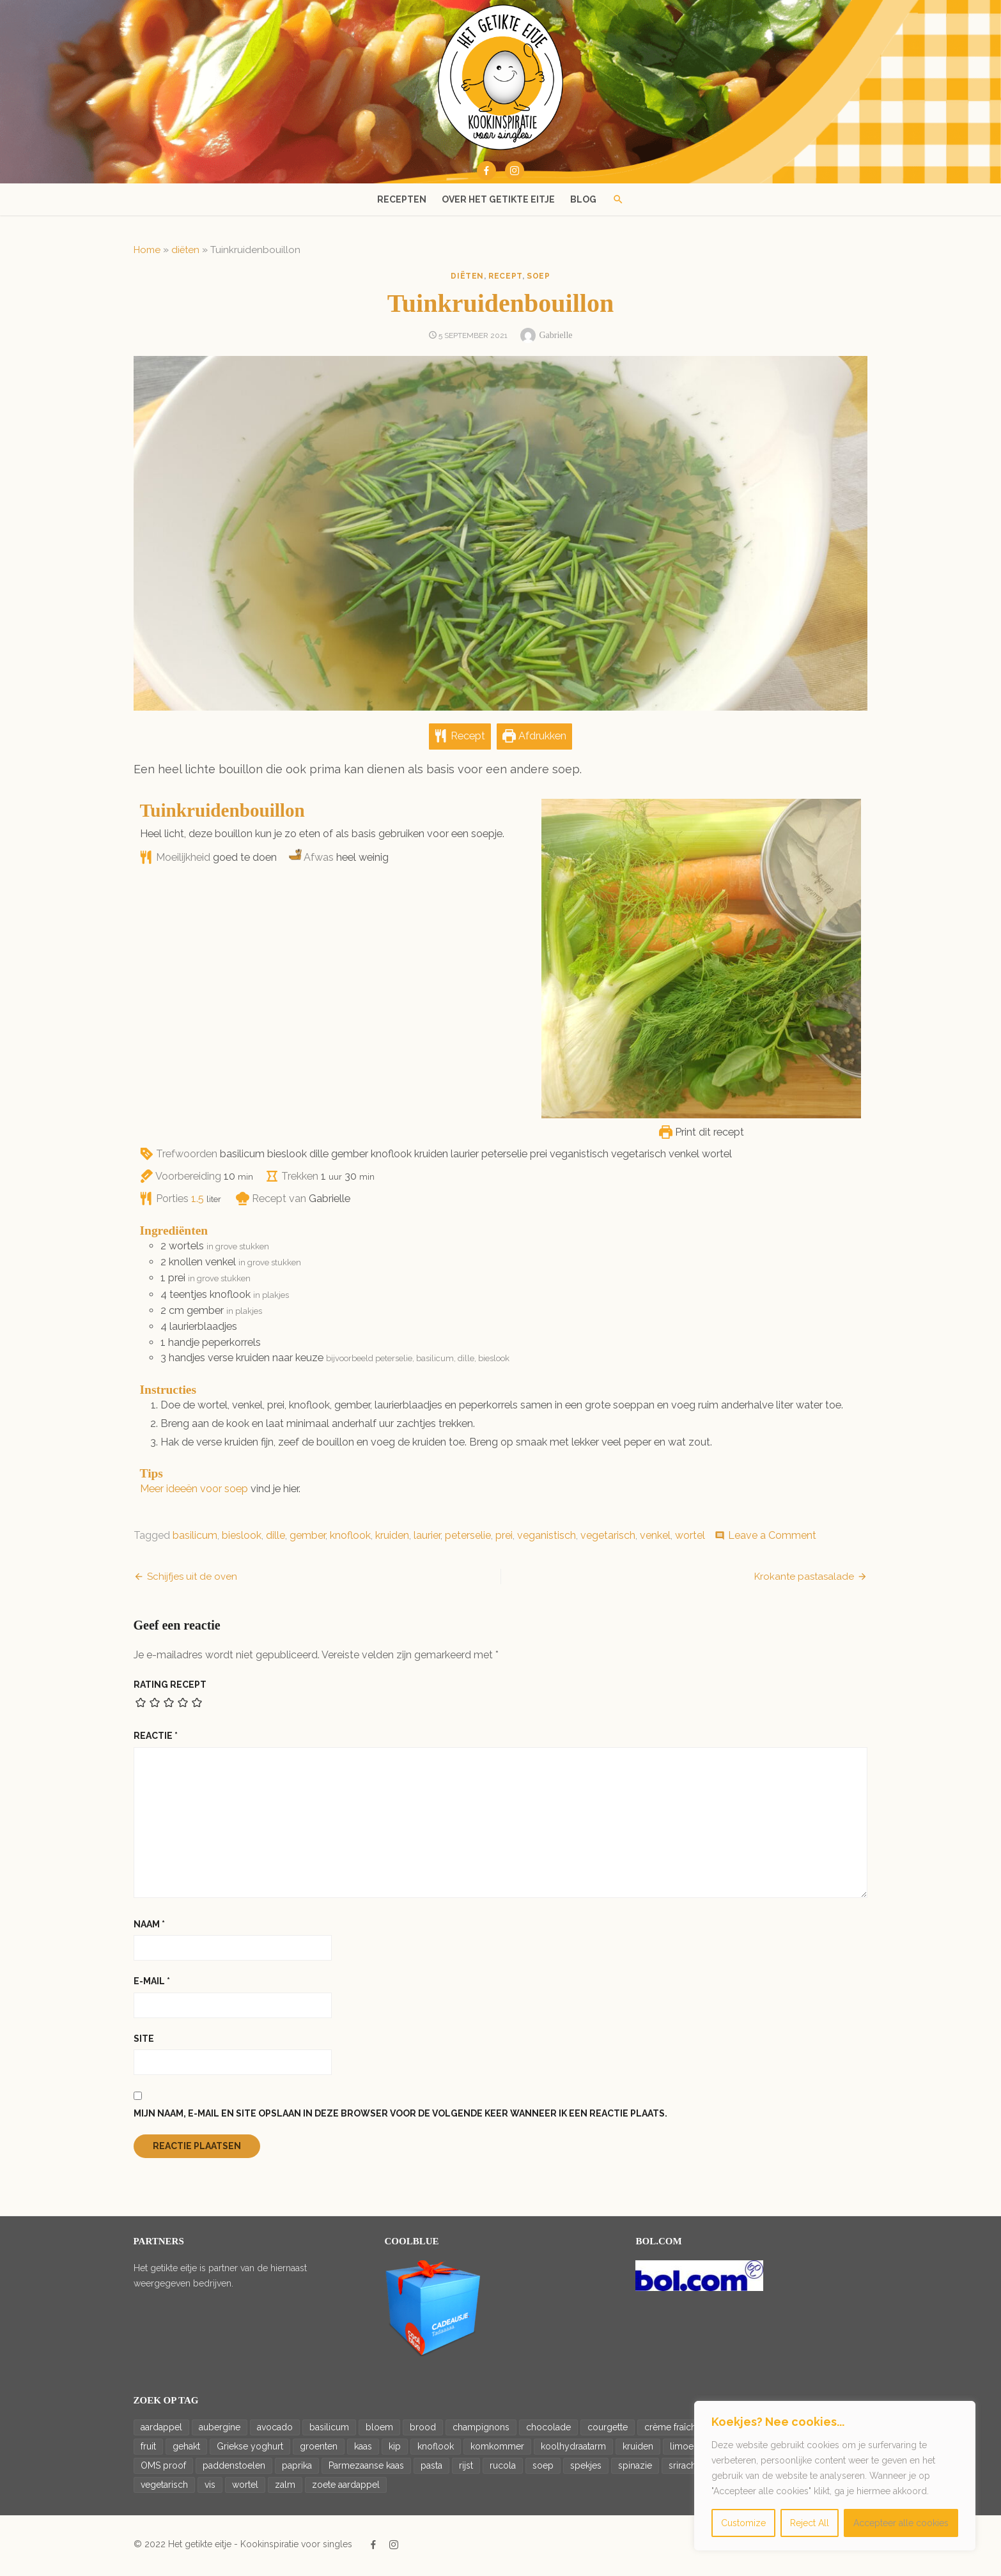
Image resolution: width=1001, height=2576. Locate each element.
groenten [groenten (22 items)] (315, 2449)
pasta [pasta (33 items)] (427, 2469)
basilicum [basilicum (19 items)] (325, 2430)
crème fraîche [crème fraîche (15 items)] (668, 2430)
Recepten (401, 199)
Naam (145, 1927)
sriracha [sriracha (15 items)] (681, 2469)
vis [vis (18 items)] (206, 2488)
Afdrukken (534, 740)
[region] (834, 2475)
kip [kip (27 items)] (391, 2449)
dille (271, 1538)
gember (304, 1538)
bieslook (238, 1538)
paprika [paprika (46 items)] (293, 2469)
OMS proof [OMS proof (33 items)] (159, 2469)
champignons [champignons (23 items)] (477, 2430)
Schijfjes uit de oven (188, 1579)
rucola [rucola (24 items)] (499, 2469)
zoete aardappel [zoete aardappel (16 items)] (342, 2488)
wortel (686, 1538)
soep (538, 276)
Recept (460, 740)
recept (505, 276)
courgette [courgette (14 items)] (604, 2430)
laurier (423, 1538)
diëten (181, 250)
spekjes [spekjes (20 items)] (582, 2469)
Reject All (809, 2523)
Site (140, 2042)
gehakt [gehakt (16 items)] (182, 2449)
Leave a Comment (768, 1538)
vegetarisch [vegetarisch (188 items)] (160, 2488)
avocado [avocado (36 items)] (271, 2430)
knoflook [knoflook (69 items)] (432, 2449)
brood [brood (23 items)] (419, 2430)
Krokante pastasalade (808, 1579)
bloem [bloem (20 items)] (375, 2430)
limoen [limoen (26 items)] (680, 2449)
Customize (743, 2523)
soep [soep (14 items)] (539, 2469)
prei (500, 1538)
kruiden (388, 1538)
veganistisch (542, 1538)
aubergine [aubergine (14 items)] (216, 2430)
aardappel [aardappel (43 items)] (157, 2430)
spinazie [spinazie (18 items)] (631, 2469)
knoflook (346, 1538)
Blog (583, 199)
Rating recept (166, 1688)
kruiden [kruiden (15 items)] (634, 2449)
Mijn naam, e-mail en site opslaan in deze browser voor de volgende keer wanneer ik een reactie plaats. (396, 2116)
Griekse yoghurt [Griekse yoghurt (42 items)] (246, 2449)
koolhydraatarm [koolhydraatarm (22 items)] (569, 2449)
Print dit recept (704, 1135)
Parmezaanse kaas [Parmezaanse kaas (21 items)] (362, 2469)
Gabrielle (555, 335)
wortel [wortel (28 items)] (241, 2488)
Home (143, 250)
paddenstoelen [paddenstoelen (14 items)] (230, 2469)
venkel (651, 1538)
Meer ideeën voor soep (190, 1492)
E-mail (148, 1984)
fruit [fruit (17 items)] (144, 2449)
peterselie (464, 1538)
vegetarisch (604, 1538)
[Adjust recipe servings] (193, 1202)
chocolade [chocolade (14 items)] (544, 2430)
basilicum (191, 1538)
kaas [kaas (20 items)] (359, 2449)
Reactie (152, 1739)
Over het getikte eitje (498, 199)
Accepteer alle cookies (901, 2523)
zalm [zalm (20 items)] (281, 2488)
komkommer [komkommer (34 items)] (493, 2449)
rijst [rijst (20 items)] (462, 2469)
